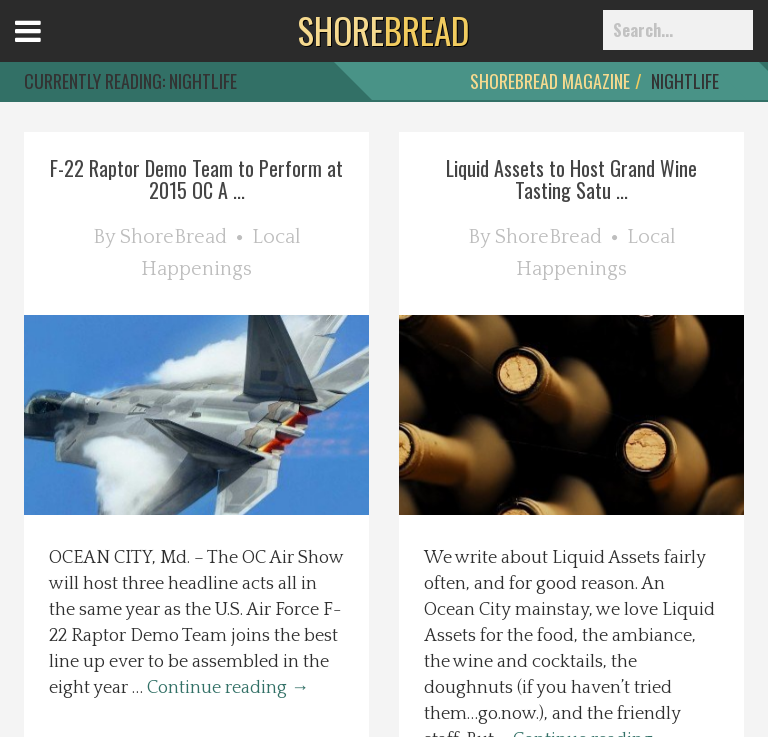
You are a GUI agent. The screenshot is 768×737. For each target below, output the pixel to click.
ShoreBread (173, 237)
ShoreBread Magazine (550, 81)
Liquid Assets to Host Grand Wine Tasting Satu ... (571, 179)
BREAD (383, 30)
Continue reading (228, 688)
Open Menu (52, 49)
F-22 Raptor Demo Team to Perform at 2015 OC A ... (196, 179)
